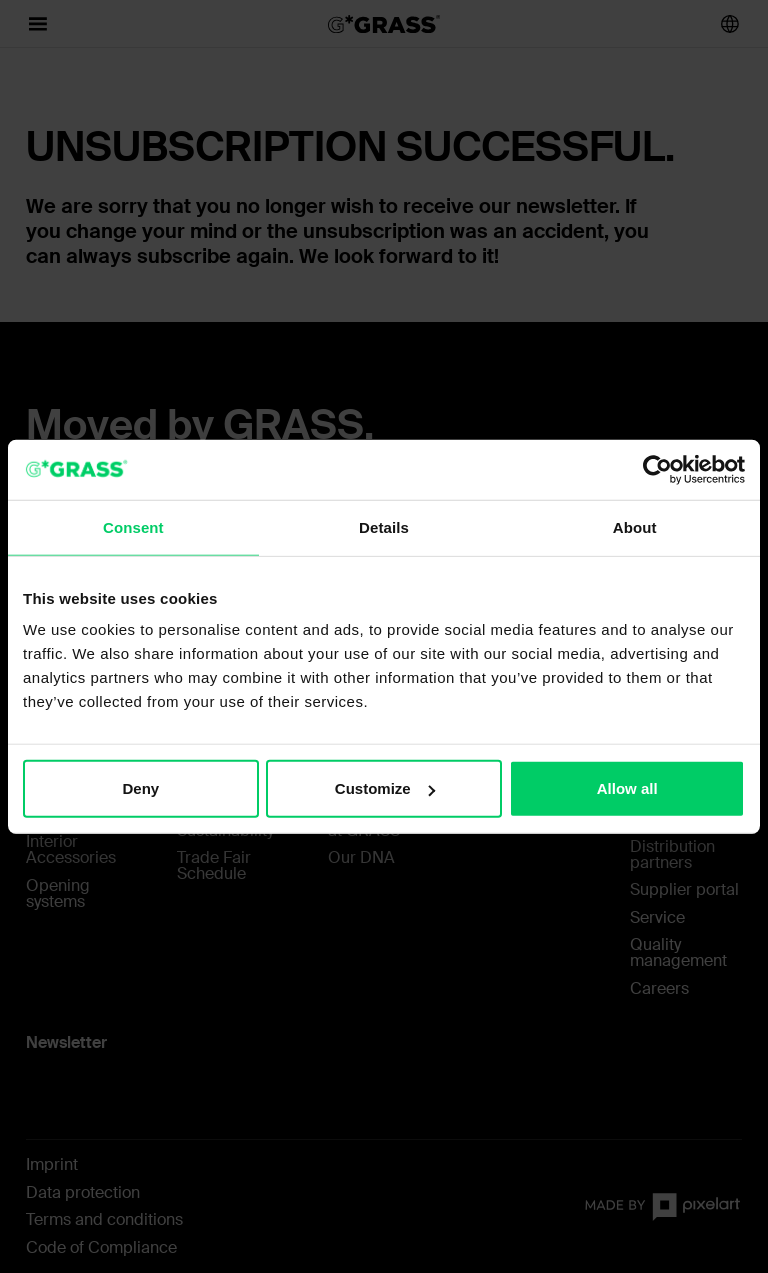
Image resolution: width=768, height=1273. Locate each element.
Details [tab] (384, 526)
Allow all (627, 788)
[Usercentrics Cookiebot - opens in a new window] (657, 469)
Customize (385, 788)
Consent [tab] (133, 526)
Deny (140, 788)
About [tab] (635, 526)
